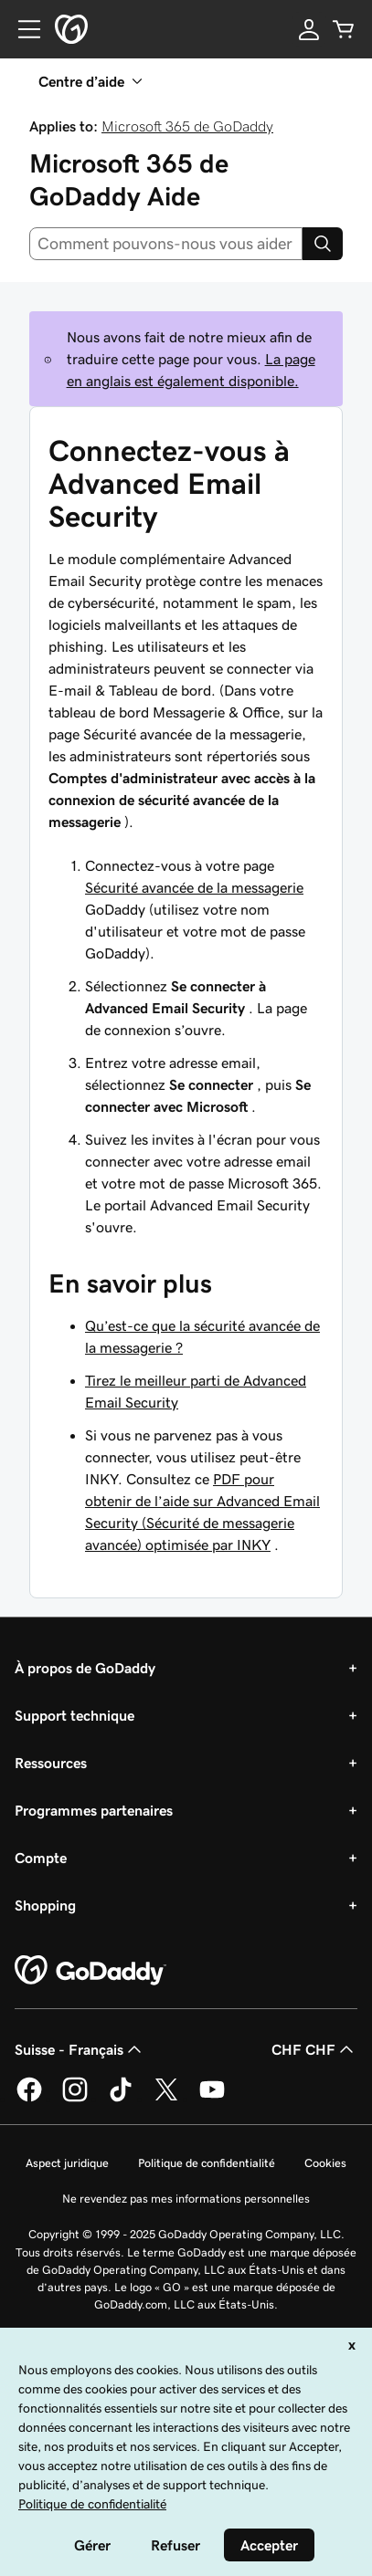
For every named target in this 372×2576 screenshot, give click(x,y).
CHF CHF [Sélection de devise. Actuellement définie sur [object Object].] (314, 2049)
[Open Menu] (22, 29)
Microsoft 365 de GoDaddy (187, 126)
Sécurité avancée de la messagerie (194, 887)
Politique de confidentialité (206, 2163)
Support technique (74, 1715)
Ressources (51, 1762)
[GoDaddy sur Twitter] (166, 2098)
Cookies (325, 2163)
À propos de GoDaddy (85, 1667)
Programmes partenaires (94, 1810)
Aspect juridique (67, 2163)
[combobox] (165, 244)
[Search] (323, 243)
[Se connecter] (309, 29)
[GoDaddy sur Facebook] (29, 2098)
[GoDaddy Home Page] (90, 1970)
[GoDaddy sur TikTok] (120, 2098)
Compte (41, 1857)
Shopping (45, 1905)
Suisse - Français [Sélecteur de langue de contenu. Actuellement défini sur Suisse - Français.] (80, 2049)
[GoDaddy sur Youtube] (212, 2098)
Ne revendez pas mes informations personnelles (186, 2198)
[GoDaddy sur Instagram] (75, 2098)
